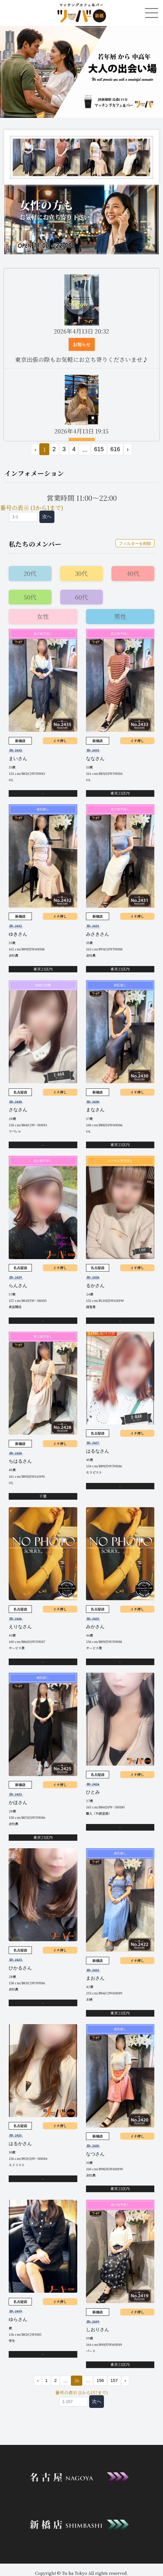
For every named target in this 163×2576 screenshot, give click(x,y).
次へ (47, 516)
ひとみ (93, 1792)
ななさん (95, 758)
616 (115, 449)
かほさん (18, 1802)
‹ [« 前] (38, 2380)
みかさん (95, 1626)
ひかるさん (20, 1967)
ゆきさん (18, 934)
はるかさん (20, 2143)
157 (114, 2380)
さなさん (18, 1109)
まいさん (18, 758)
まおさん (95, 1978)
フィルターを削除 (135, 543)
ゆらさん (18, 2319)
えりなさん (20, 1626)
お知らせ (81, 344)
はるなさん (97, 1451)
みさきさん (97, 934)
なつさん (95, 2153)
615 (99, 449)
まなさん (95, 1109)
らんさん (18, 1285)
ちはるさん (20, 1461)
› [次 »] (128, 449)
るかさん (95, 1285)
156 (100, 2380)
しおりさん (97, 2329)
